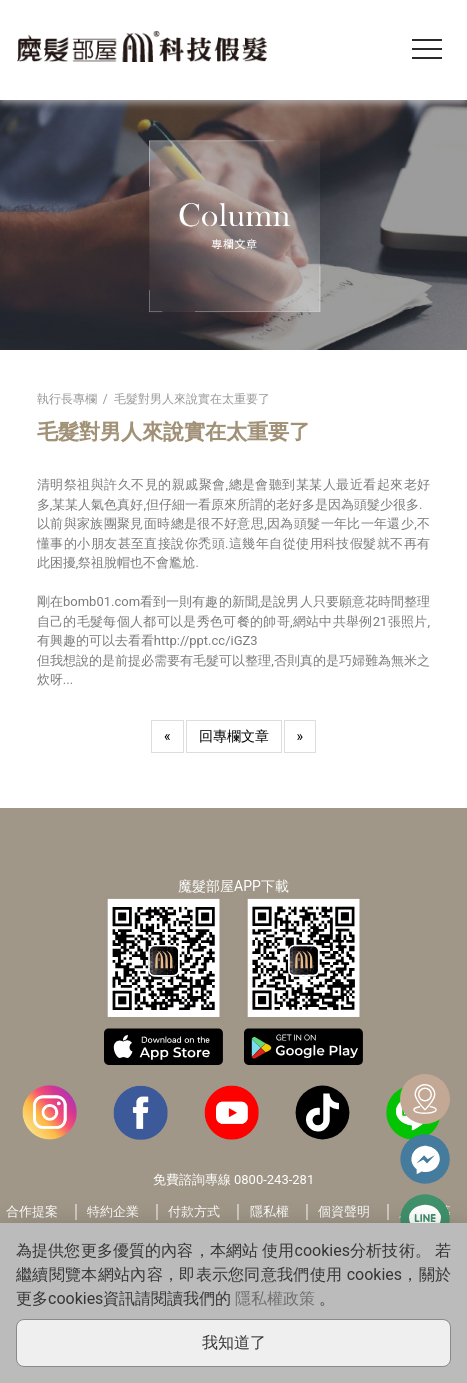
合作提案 (32, 1211)
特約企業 (113, 1211)
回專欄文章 (234, 736)
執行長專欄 (67, 399)
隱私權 (269, 1211)
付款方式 (194, 1211)
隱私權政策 (275, 1298)
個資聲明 (344, 1211)
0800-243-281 (274, 1179)
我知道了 (234, 1342)
